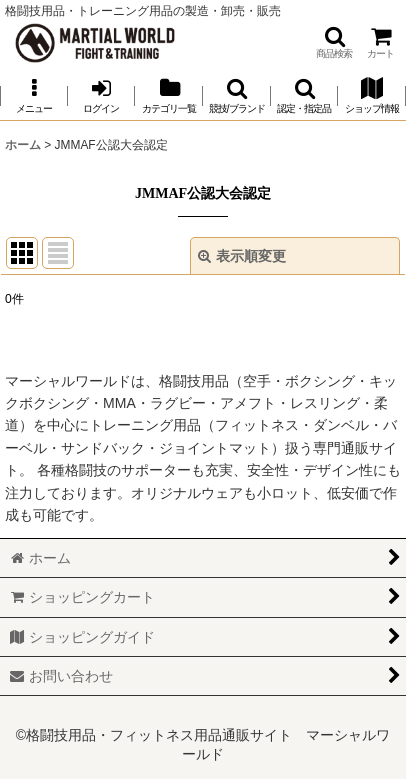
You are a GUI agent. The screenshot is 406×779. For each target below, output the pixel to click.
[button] (334, 42)
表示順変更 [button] (242, 256)
